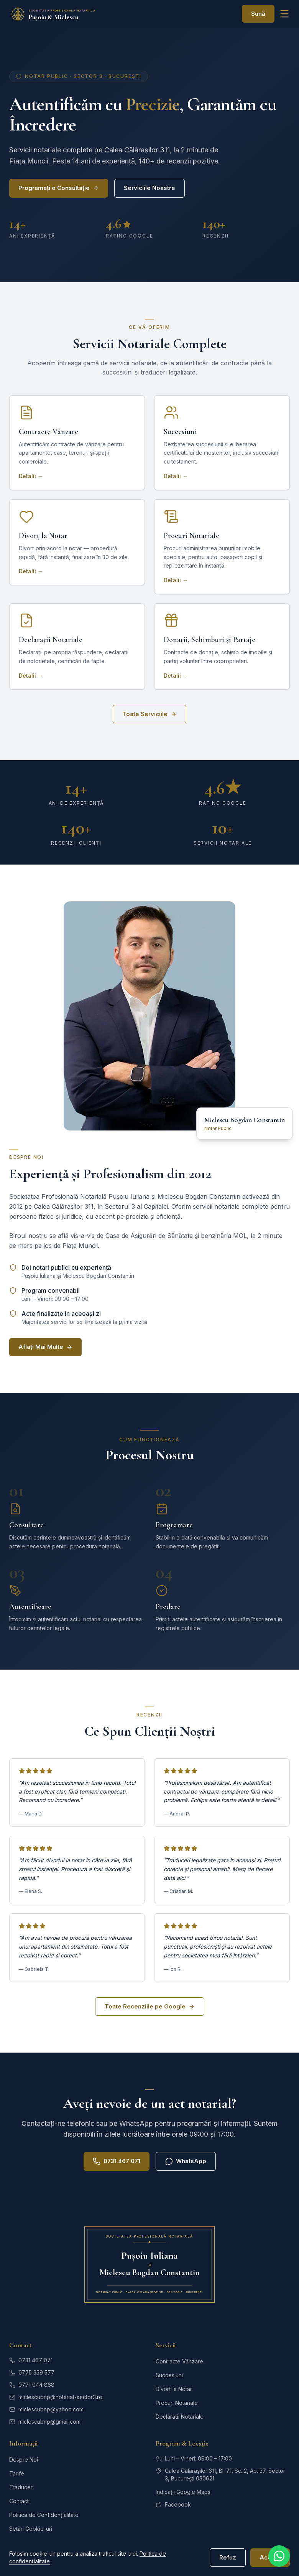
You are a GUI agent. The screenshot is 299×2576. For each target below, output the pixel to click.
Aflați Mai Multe (45, 1346)
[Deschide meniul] (284, 13)
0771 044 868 (31, 2384)
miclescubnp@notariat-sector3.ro (55, 2397)
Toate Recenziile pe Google (150, 2006)
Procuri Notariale (177, 2402)
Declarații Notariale (180, 2416)
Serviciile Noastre (149, 187)
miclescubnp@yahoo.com (46, 2409)
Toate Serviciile (149, 714)
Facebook (173, 2504)
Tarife (16, 2473)
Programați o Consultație (58, 187)
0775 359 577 (31, 2372)
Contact (19, 2501)
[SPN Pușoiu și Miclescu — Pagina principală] (63, 14)
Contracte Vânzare (179, 2361)
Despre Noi (23, 2459)
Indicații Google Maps (183, 2492)
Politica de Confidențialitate (44, 2515)
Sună (258, 13)
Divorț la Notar (174, 2389)
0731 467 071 (116, 2161)
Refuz (227, 2557)
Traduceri (21, 2487)
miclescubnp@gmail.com (44, 2421)
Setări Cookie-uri (30, 2528)
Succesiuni (169, 2375)
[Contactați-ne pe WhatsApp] (279, 2556)
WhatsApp (185, 2161)
